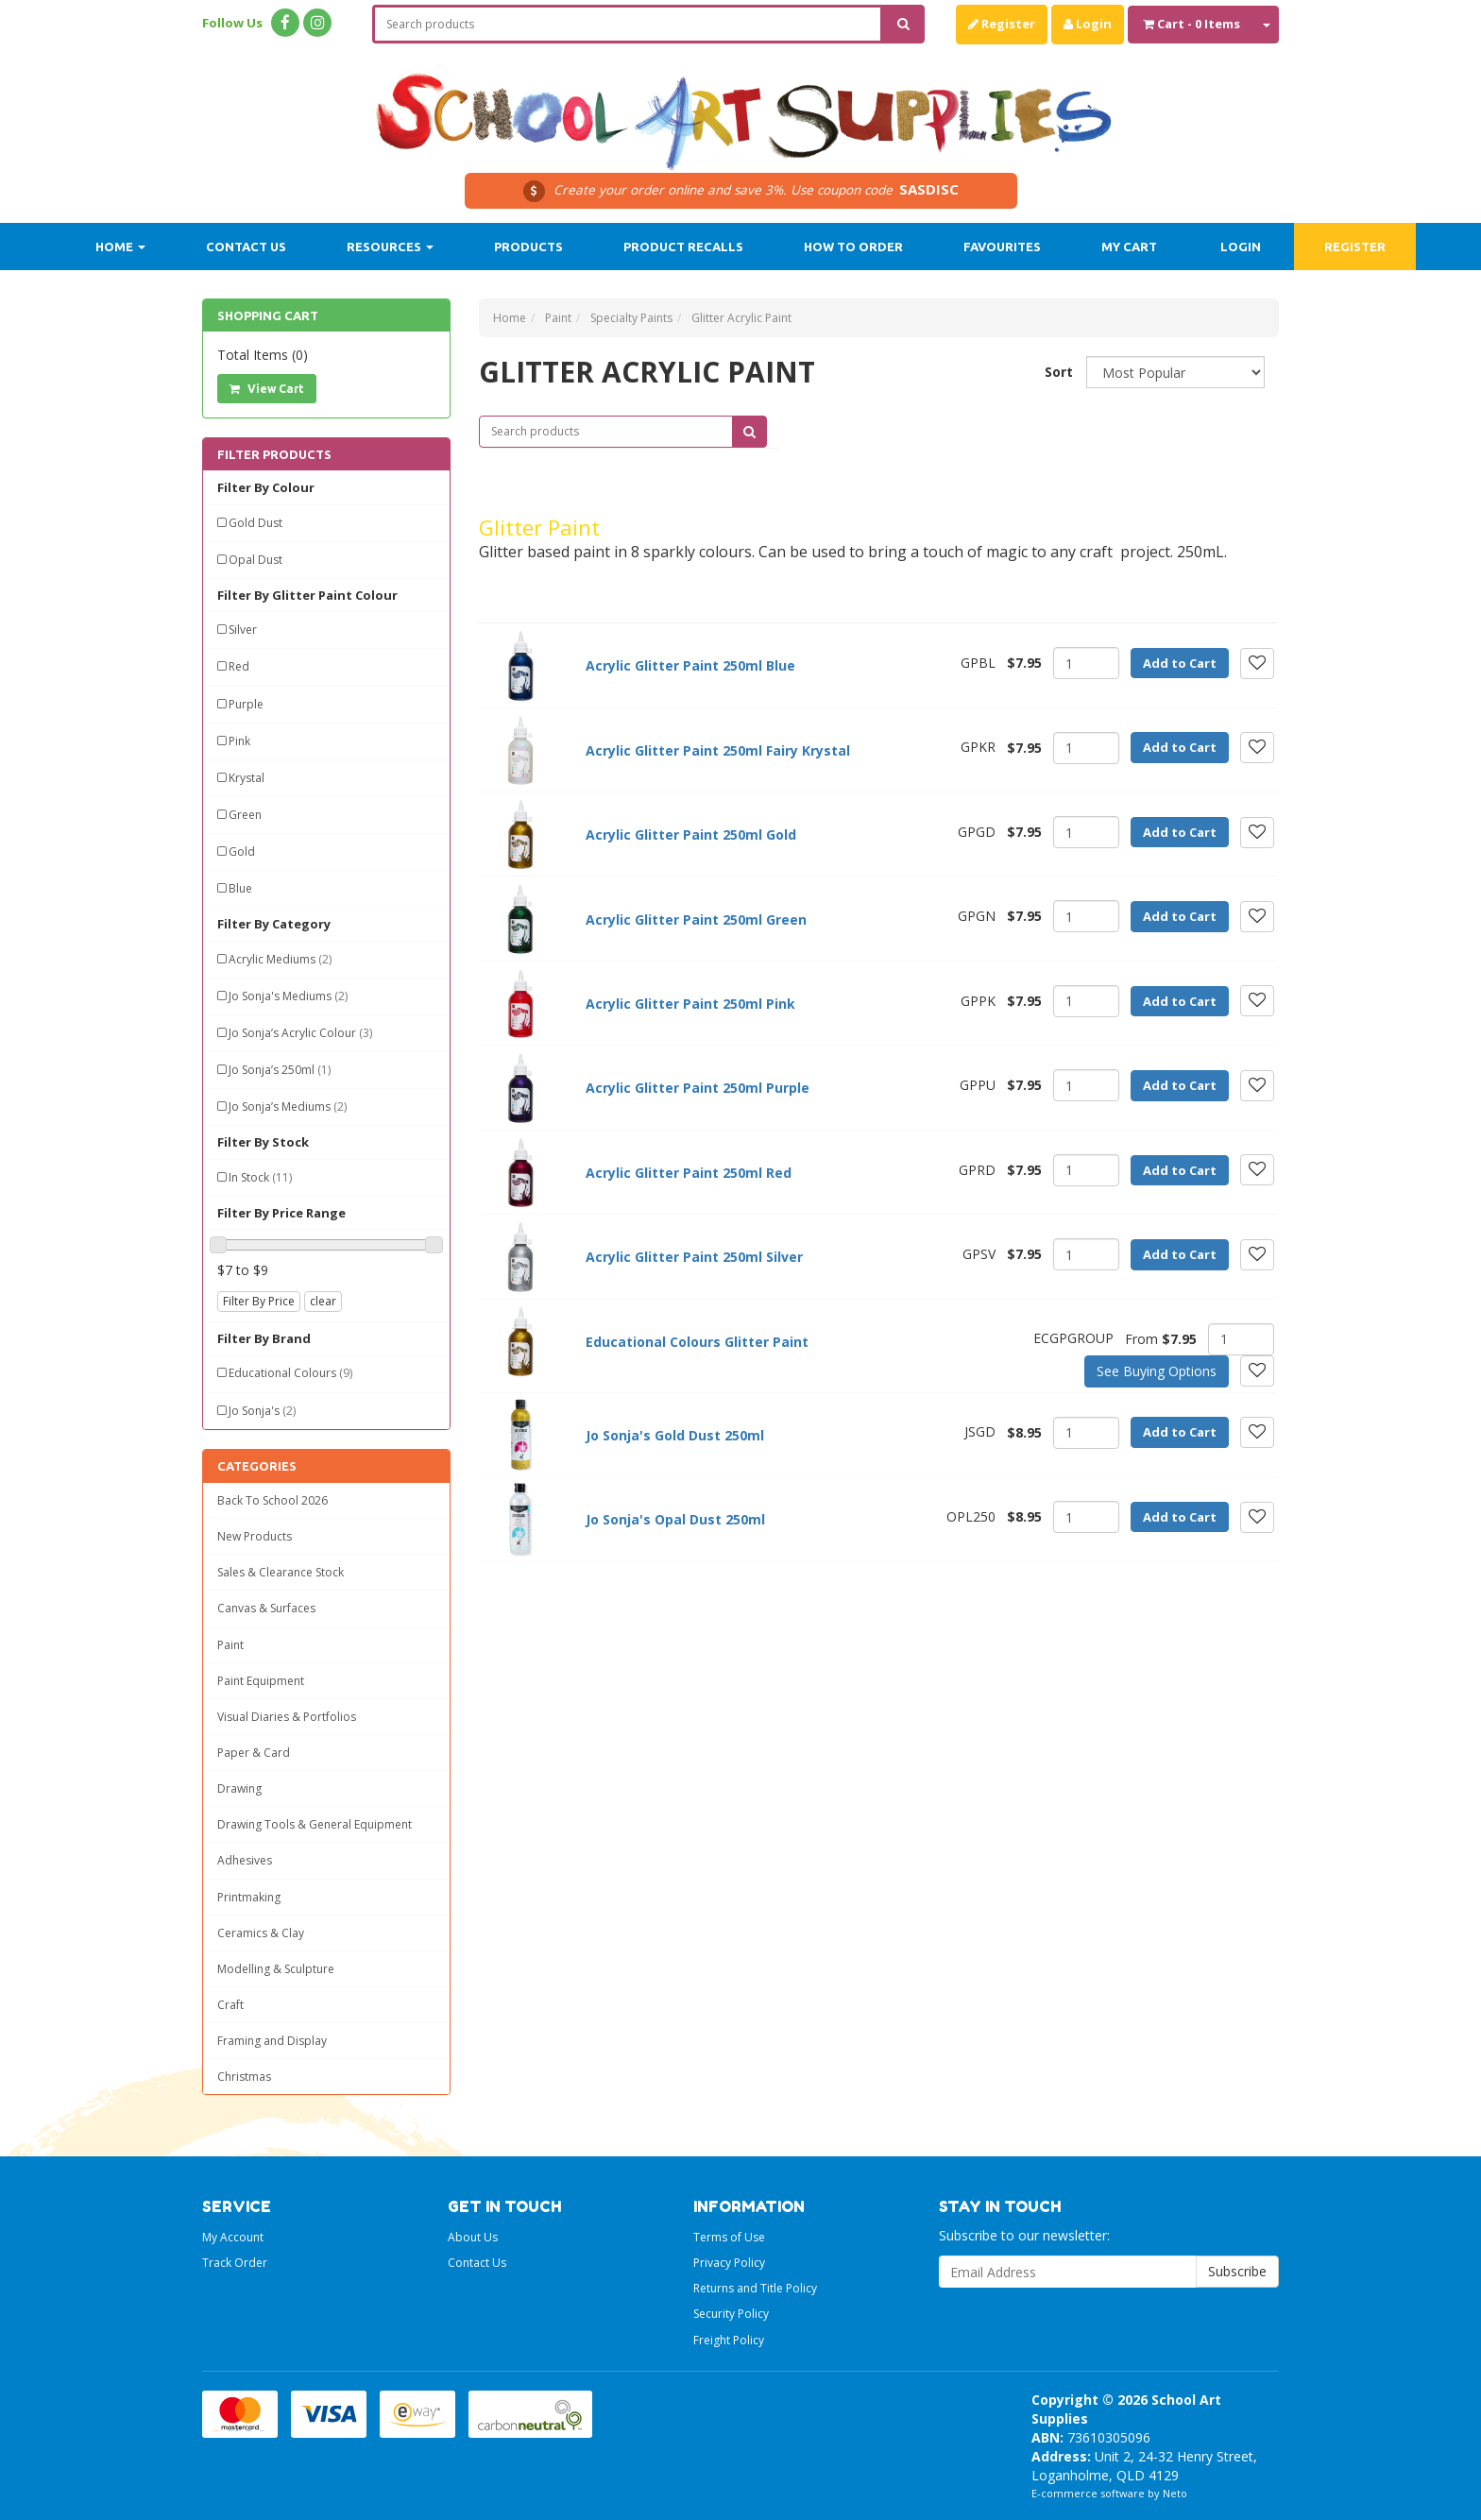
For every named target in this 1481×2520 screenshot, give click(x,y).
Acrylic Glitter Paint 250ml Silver (694, 1257)
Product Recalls (683, 246)
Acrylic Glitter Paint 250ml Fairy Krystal (718, 750)
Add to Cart (1180, 663)
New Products (254, 1536)
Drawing (239, 1788)
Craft (230, 2005)
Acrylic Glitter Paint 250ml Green (696, 919)
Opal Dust (255, 560)
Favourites (1002, 246)
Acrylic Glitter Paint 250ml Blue (690, 665)
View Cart (267, 389)
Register (1001, 23)
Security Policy (731, 2314)
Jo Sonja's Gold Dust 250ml (675, 1435)
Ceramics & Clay (260, 1933)
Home (120, 246)
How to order (853, 246)
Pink (239, 741)
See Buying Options (1157, 1371)
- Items (1191, 23)
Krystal (246, 778)
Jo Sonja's (262, 1411)
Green (245, 815)
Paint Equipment (260, 1681)
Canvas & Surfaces (266, 1608)
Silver (243, 629)
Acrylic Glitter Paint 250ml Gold (691, 834)
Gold (242, 851)
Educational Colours (290, 1373)
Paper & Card (253, 1753)
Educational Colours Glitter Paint (697, 1342)
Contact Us (246, 246)
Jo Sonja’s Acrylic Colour (300, 1033)
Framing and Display (272, 2041)
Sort (1058, 372)
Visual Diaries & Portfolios (286, 1717)
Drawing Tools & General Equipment (314, 1824)
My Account (233, 2237)
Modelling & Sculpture (275, 1969)
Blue (240, 888)
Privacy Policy (729, 2263)
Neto (1175, 2493)
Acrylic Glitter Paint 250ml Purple (697, 1088)
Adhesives (244, 1860)
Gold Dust (255, 523)
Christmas (244, 2077)
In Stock (260, 1177)
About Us (473, 2237)
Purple (246, 704)
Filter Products (274, 454)
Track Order (234, 2263)
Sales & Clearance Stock (280, 1572)
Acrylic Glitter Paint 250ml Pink (690, 1004)
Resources (390, 246)
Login (1088, 23)
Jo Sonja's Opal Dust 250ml (675, 1519)
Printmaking (249, 1897)
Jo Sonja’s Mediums (288, 1106)
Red (239, 666)
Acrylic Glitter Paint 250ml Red (689, 1173)
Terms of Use (729, 2237)
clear (323, 1301)
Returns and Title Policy (755, 2288)
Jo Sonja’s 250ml (280, 1070)
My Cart (1129, 246)
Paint (230, 1645)
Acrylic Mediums (280, 959)
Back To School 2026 (272, 1500)
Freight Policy (728, 2340)
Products (528, 246)
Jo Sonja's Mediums (288, 996)
